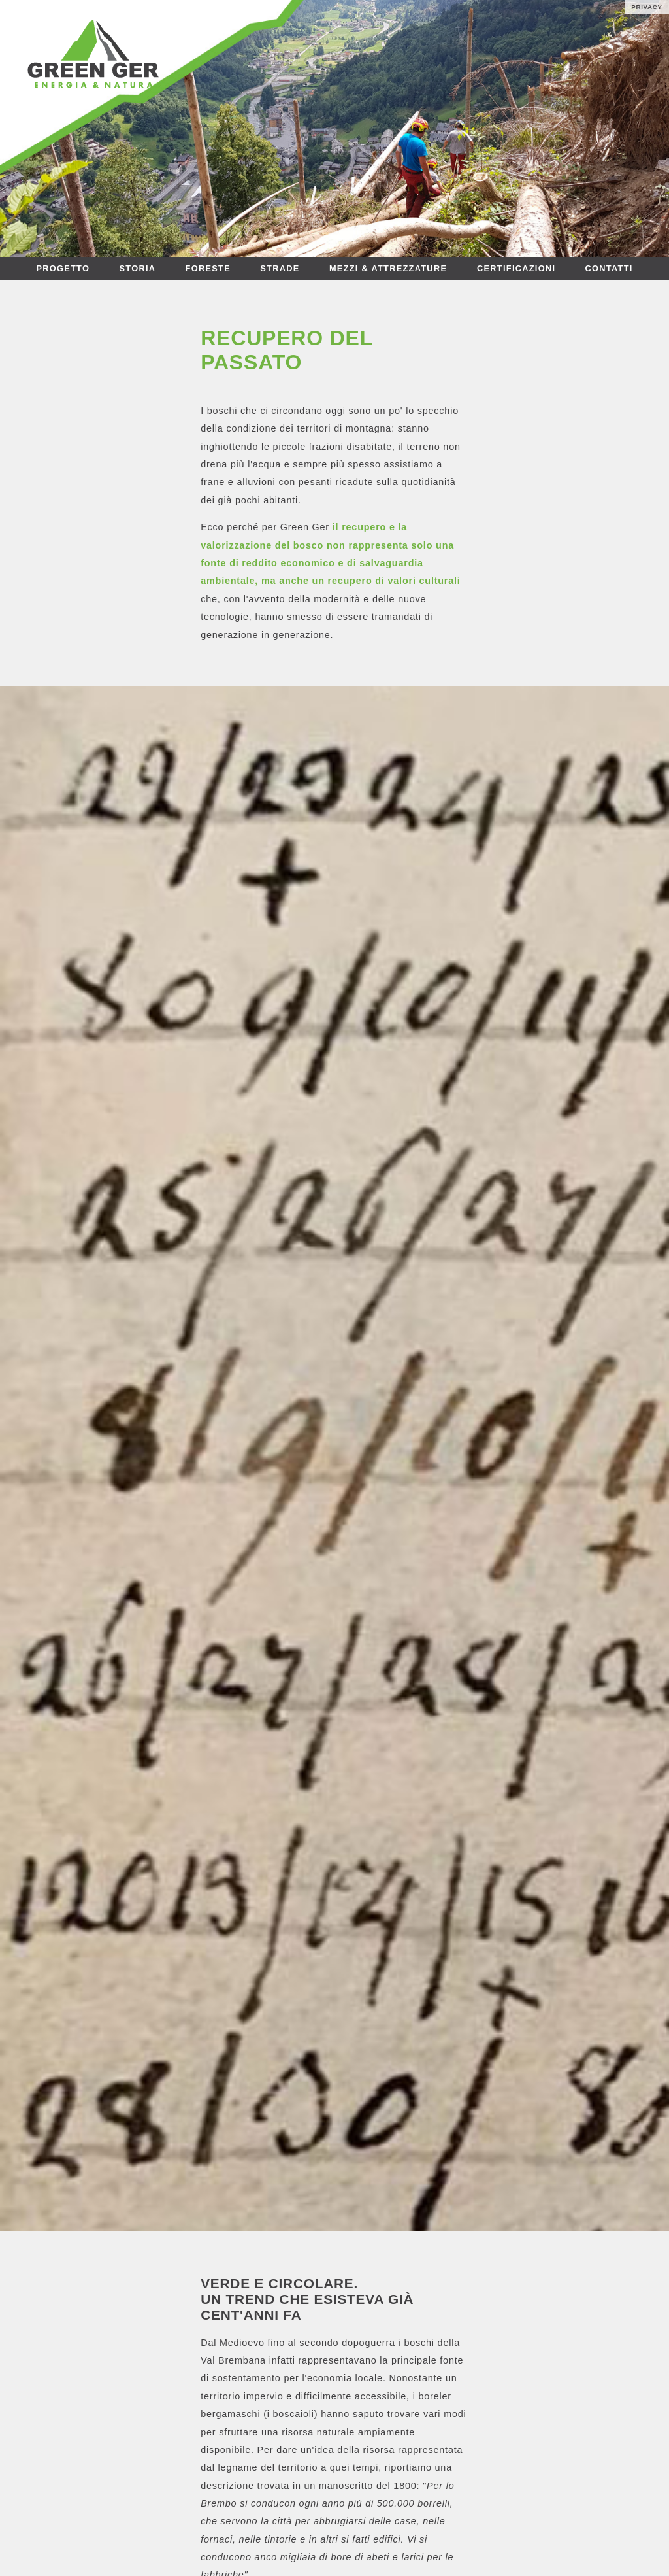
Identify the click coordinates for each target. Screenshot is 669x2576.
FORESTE (208, 268)
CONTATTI (609, 268)
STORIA (138, 268)
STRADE (279, 268)
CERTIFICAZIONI (516, 268)
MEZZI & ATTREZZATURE (389, 268)
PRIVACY (646, 6)
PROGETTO (63, 268)
